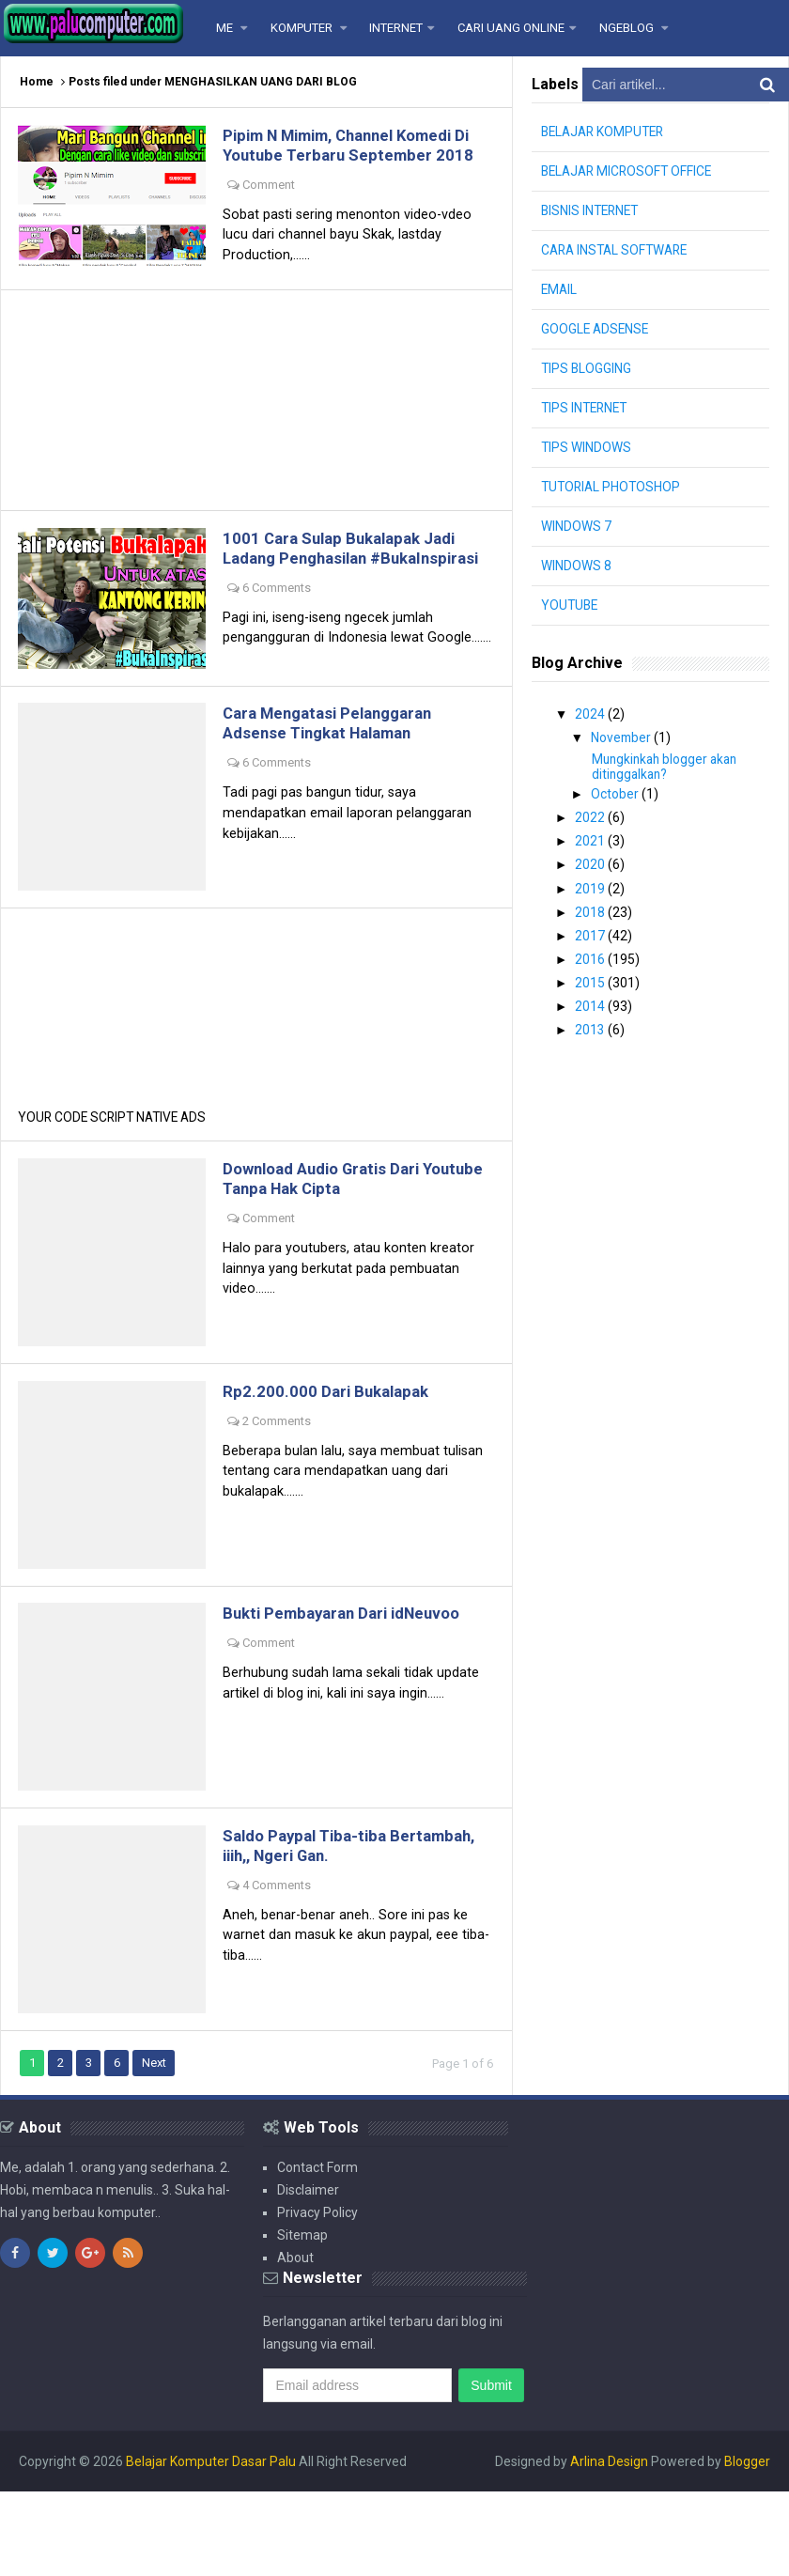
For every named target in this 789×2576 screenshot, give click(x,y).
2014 (591, 1000)
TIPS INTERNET (586, 407)
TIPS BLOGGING (587, 368)
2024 (591, 714)
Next (158, 2147)
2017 (591, 931)
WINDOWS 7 (576, 526)
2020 (591, 862)
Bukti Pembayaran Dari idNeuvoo (353, 1691)
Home (37, 81)
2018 (591, 908)
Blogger (747, 2545)
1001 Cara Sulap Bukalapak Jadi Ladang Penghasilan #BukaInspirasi (350, 587)
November (623, 736)
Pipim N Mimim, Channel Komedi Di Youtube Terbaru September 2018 (353, 156)
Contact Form (317, 2251)
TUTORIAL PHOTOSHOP (613, 486)
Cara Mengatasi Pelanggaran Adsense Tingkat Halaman (339, 784)
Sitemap (302, 2319)
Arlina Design (609, 2545)
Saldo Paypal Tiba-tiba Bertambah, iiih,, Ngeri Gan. (333, 1928)
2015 (591, 977)
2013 (591, 1023)
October (616, 792)
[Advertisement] (256, 427)
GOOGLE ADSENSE (596, 328)
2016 (591, 954)
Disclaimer (308, 2274)
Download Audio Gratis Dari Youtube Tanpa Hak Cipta (333, 1248)
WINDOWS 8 (576, 565)
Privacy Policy (317, 2296)
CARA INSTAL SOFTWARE (618, 249)
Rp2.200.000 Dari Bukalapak (333, 1465)
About (295, 2342)
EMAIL (560, 289)
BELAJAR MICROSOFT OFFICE (630, 170)
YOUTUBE (570, 605)
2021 (591, 838)
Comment (272, 206)
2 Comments (280, 1495)
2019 (591, 884)
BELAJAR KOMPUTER (606, 131)
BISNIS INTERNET (592, 210)
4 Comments (280, 1968)
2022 (591, 816)
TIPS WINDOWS (586, 447)
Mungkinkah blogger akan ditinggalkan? (668, 766)
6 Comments (280, 637)
